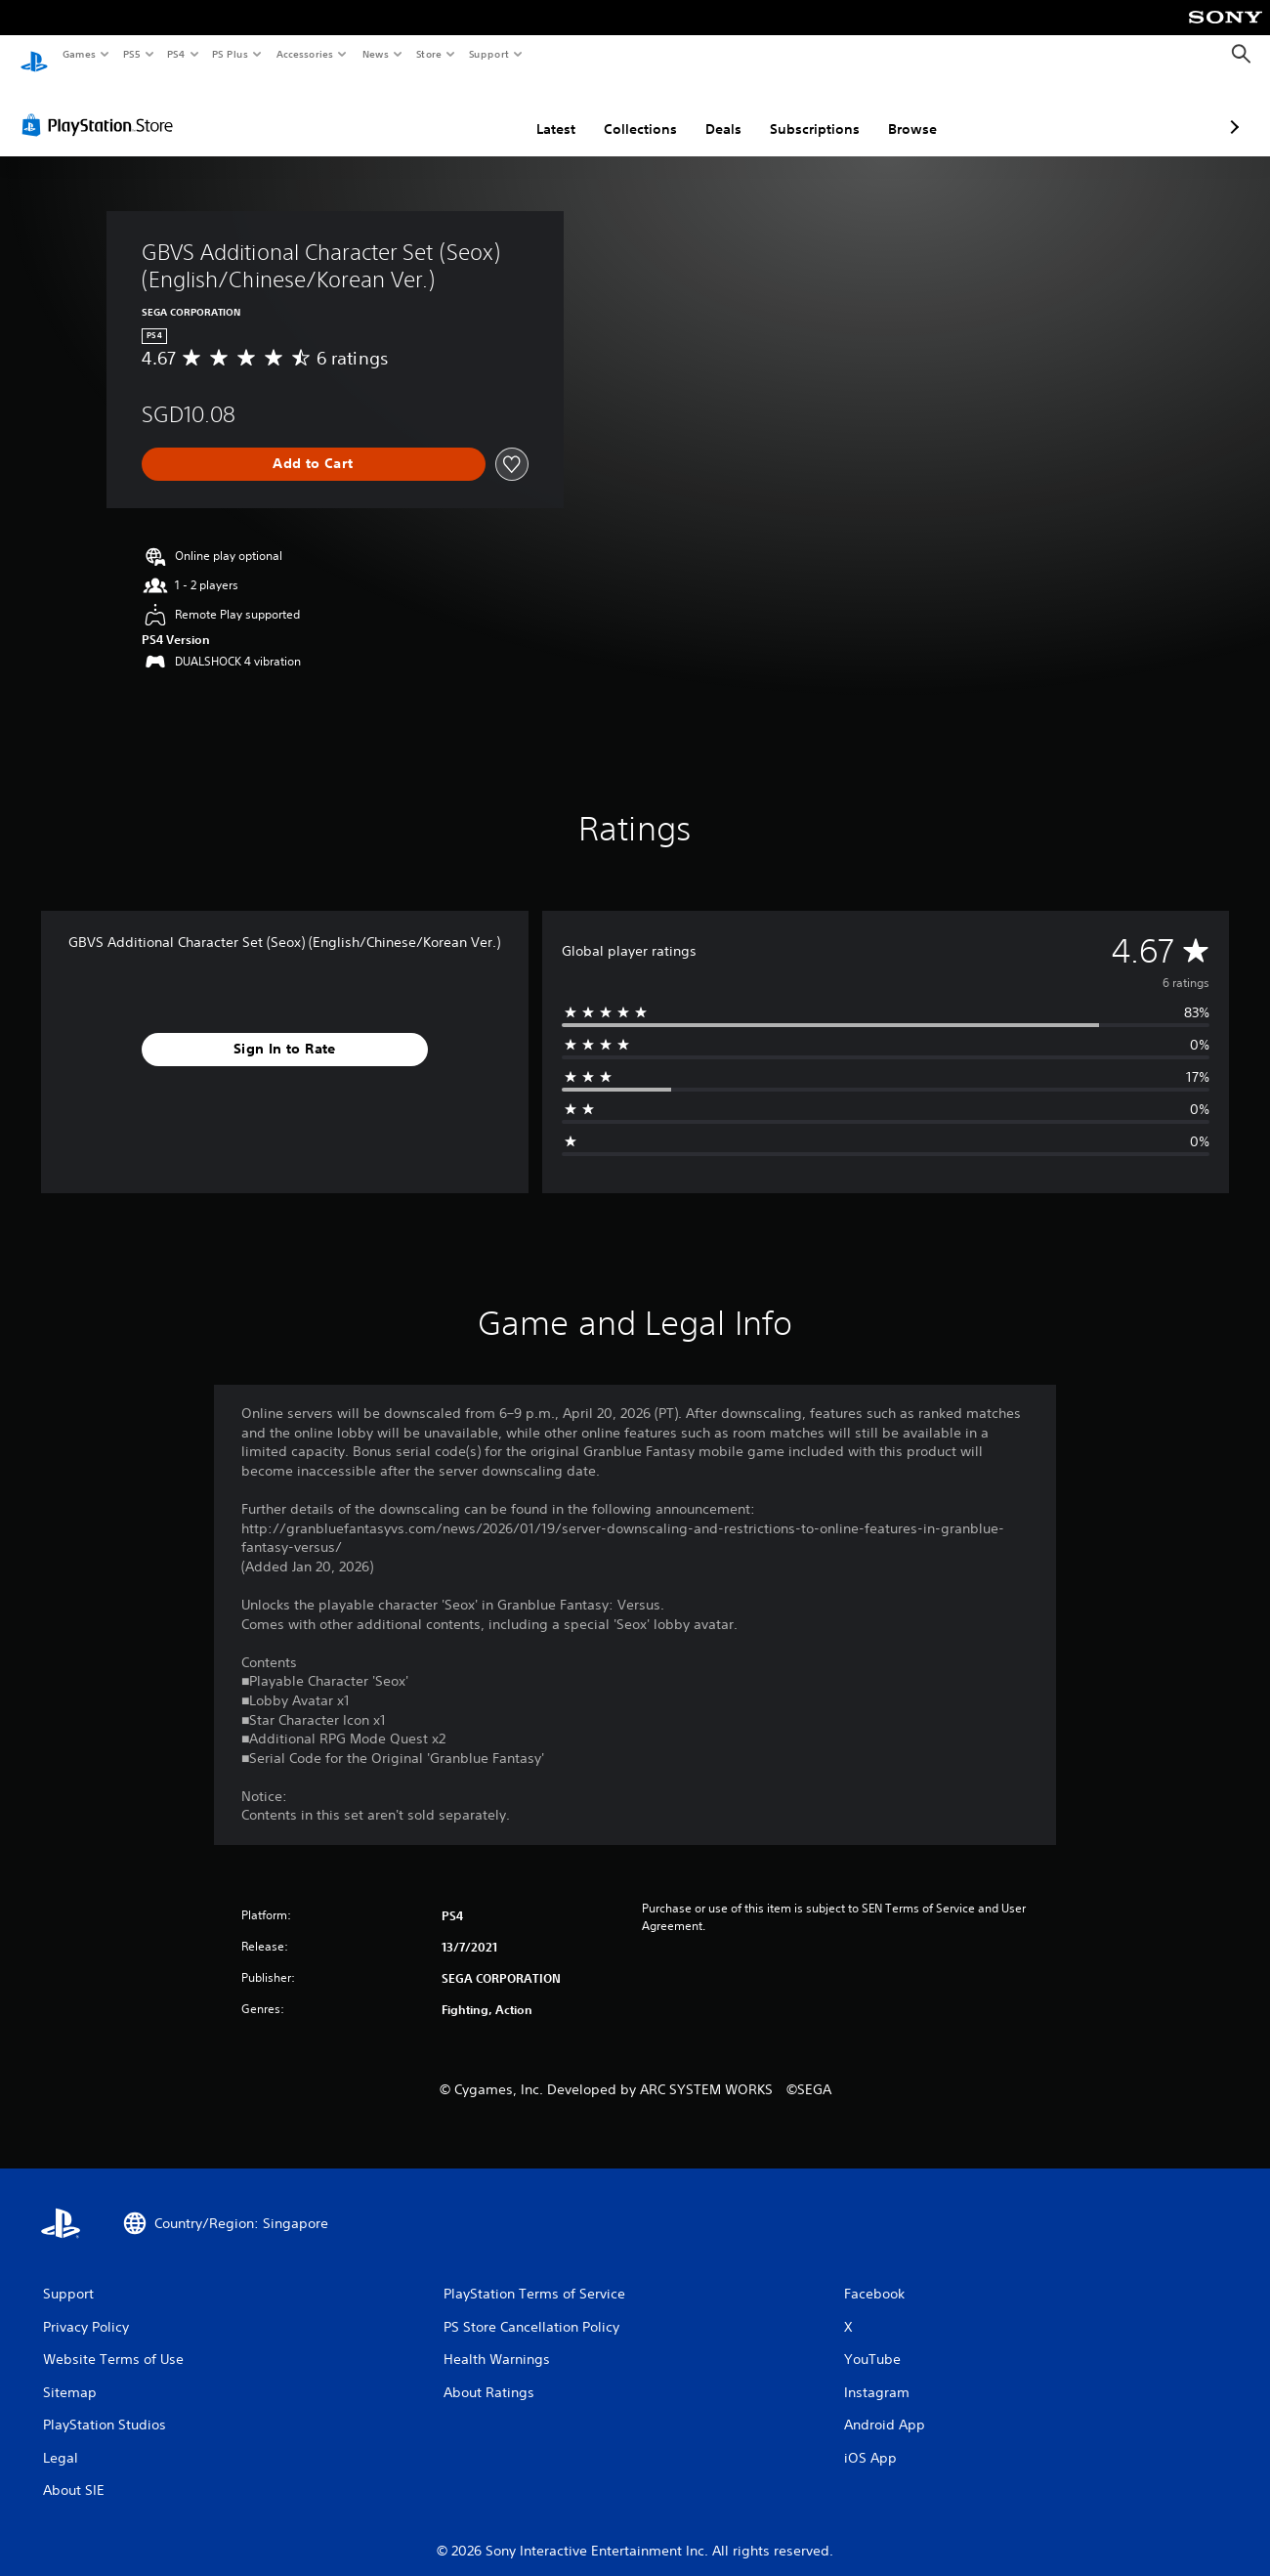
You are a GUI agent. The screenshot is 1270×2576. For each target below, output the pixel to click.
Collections (536, 110)
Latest (452, 110)
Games (78, 54)
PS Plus (230, 54)
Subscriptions (711, 110)
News (375, 54)
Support (488, 54)
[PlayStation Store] (102, 106)
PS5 (131, 54)
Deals (620, 110)
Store (428, 54)
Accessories (303, 54)
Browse (808, 110)
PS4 (176, 54)
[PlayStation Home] (34, 54)
